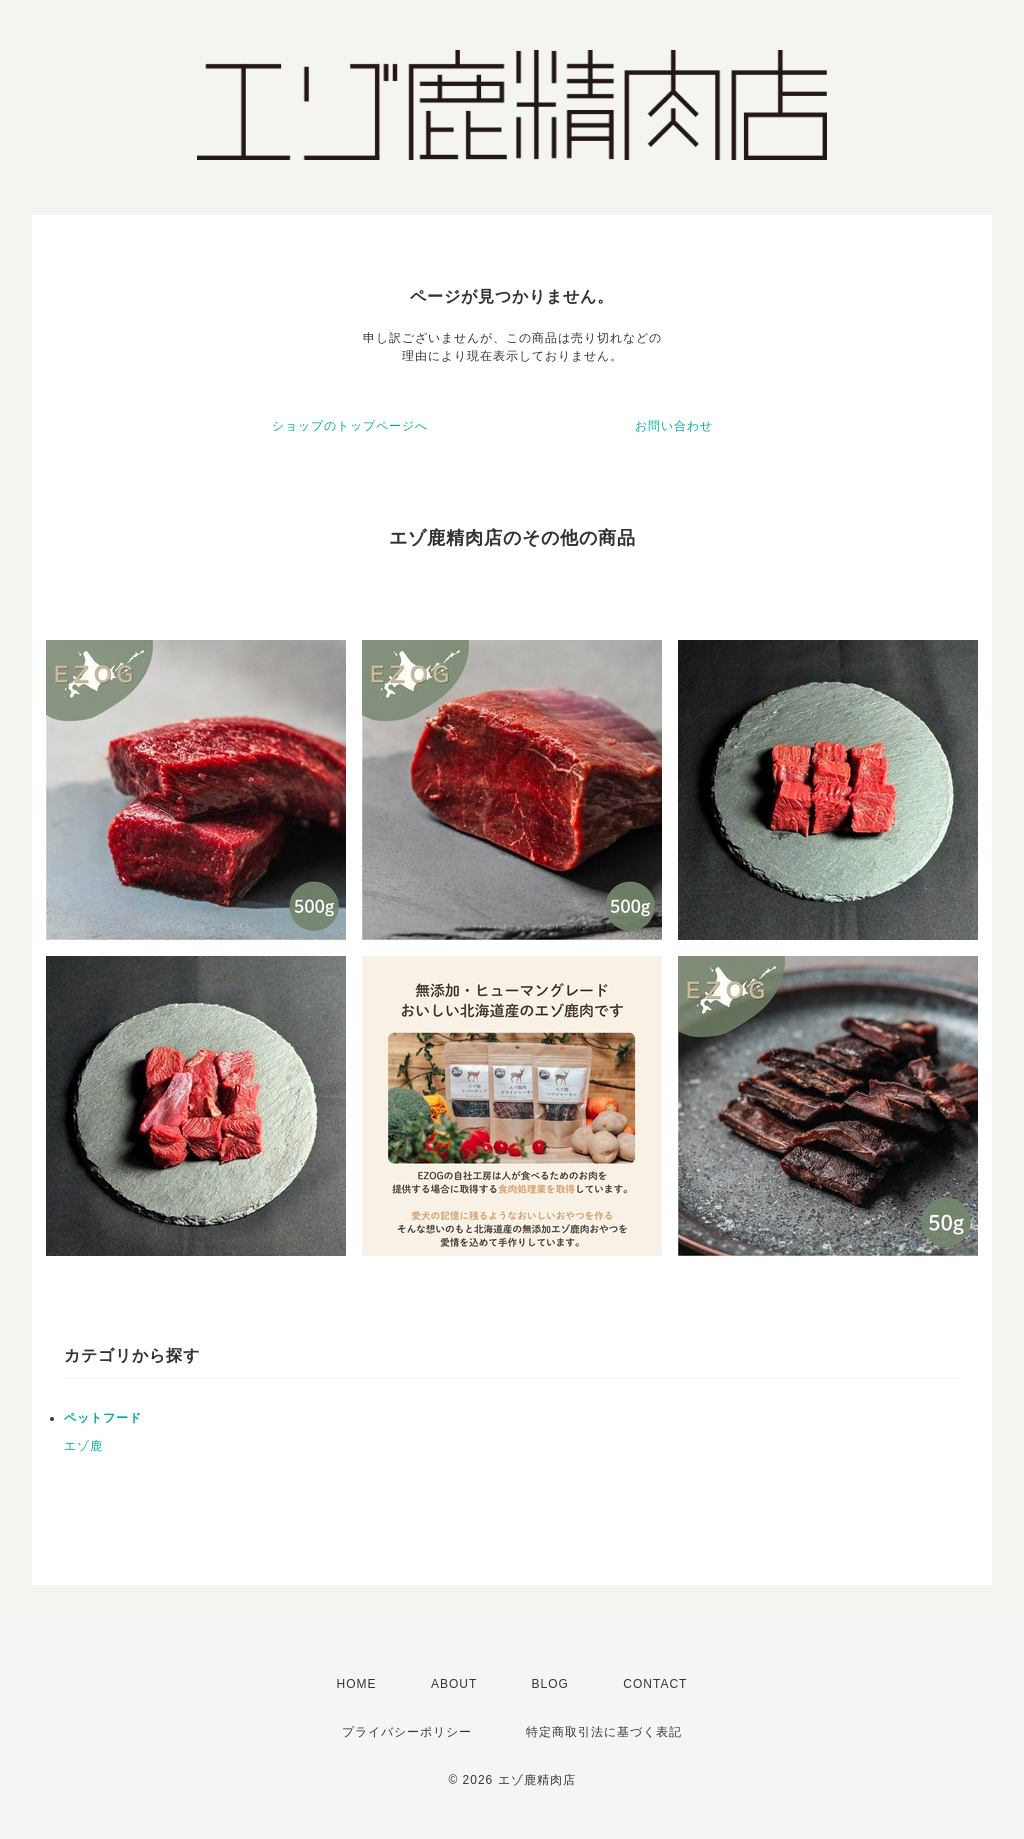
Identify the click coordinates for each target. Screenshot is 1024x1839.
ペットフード (103, 1418)
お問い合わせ (674, 426)
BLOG (550, 1684)
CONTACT (655, 1684)
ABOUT (454, 1684)
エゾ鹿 (83, 1446)
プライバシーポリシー (407, 1732)
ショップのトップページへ (350, 426)
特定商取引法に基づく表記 (604, 1732)
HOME (357, 1684)
